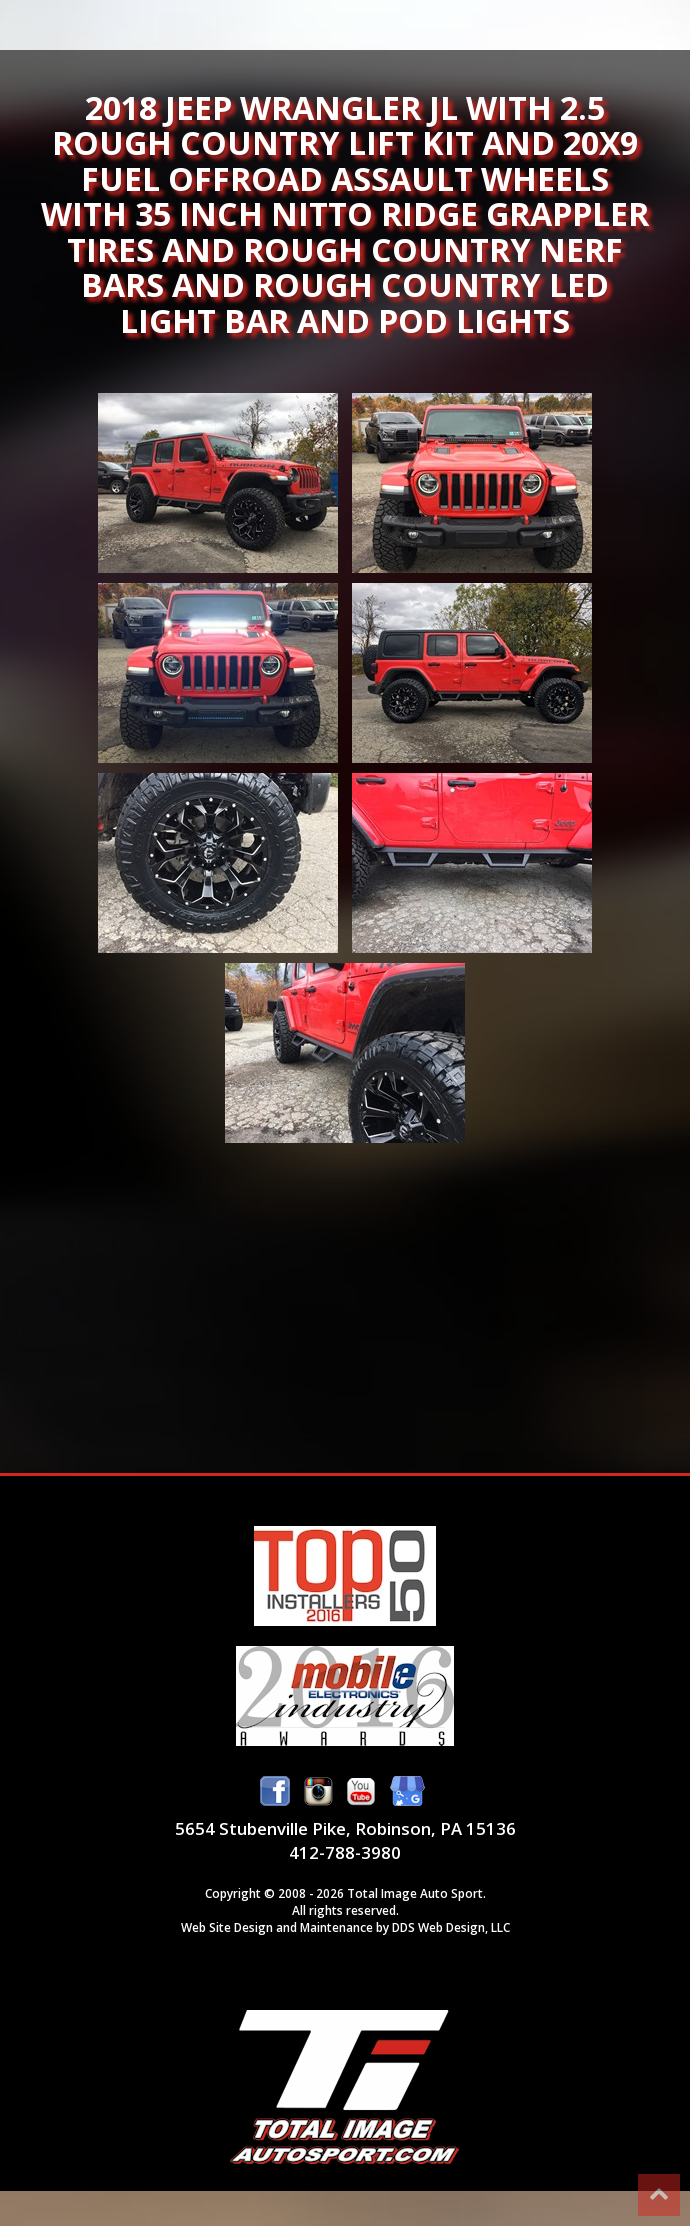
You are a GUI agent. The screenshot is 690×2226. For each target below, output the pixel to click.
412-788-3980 (345, 1852)
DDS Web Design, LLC (451, 1927)
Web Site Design (227, 1927)
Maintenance (336, 1927)
